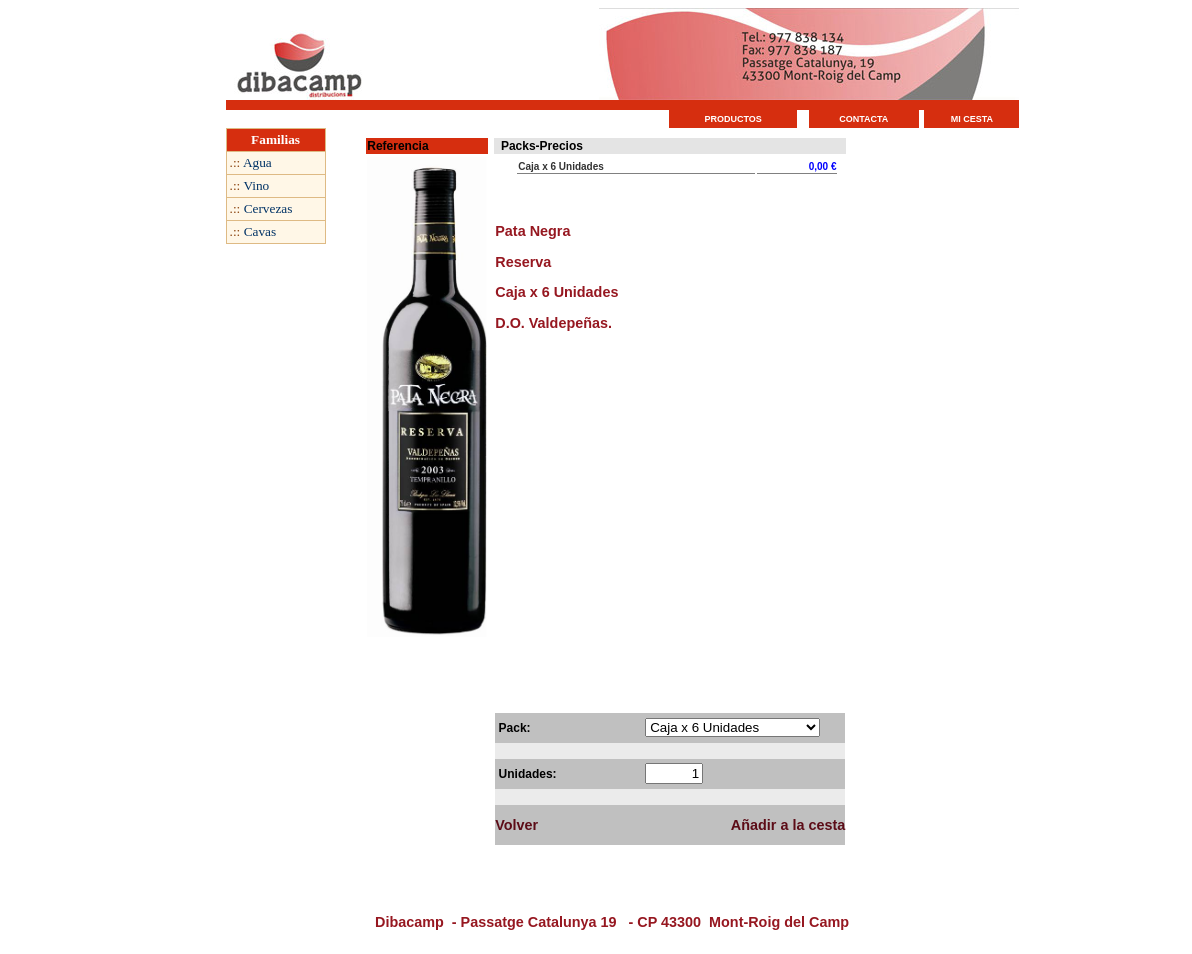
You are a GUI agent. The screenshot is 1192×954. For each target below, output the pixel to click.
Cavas (260, 231)
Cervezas (268, 208)
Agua (257, 162)
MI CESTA (972, 119)
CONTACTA (863, 119)
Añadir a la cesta (788, 825)
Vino (256, 185)
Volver (516, 825)
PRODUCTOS (733, 119)
